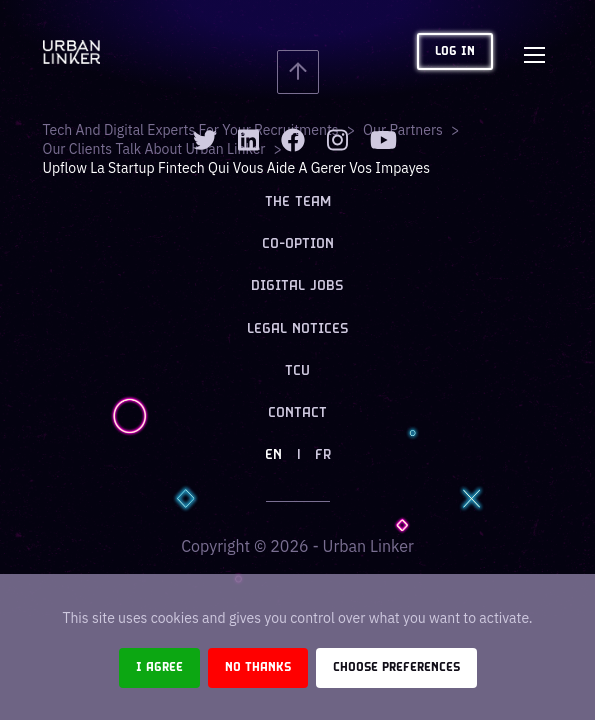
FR (323, 455)
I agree (159, 667)
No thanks (258, 667)
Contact (297, 413)
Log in (455, 51)
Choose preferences (396, 667)
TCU (297, 371)
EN (273, 455)
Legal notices (298, 329)
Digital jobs (297, 286)
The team (298, 202)
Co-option (298, 244)
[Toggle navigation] (535, 52)
